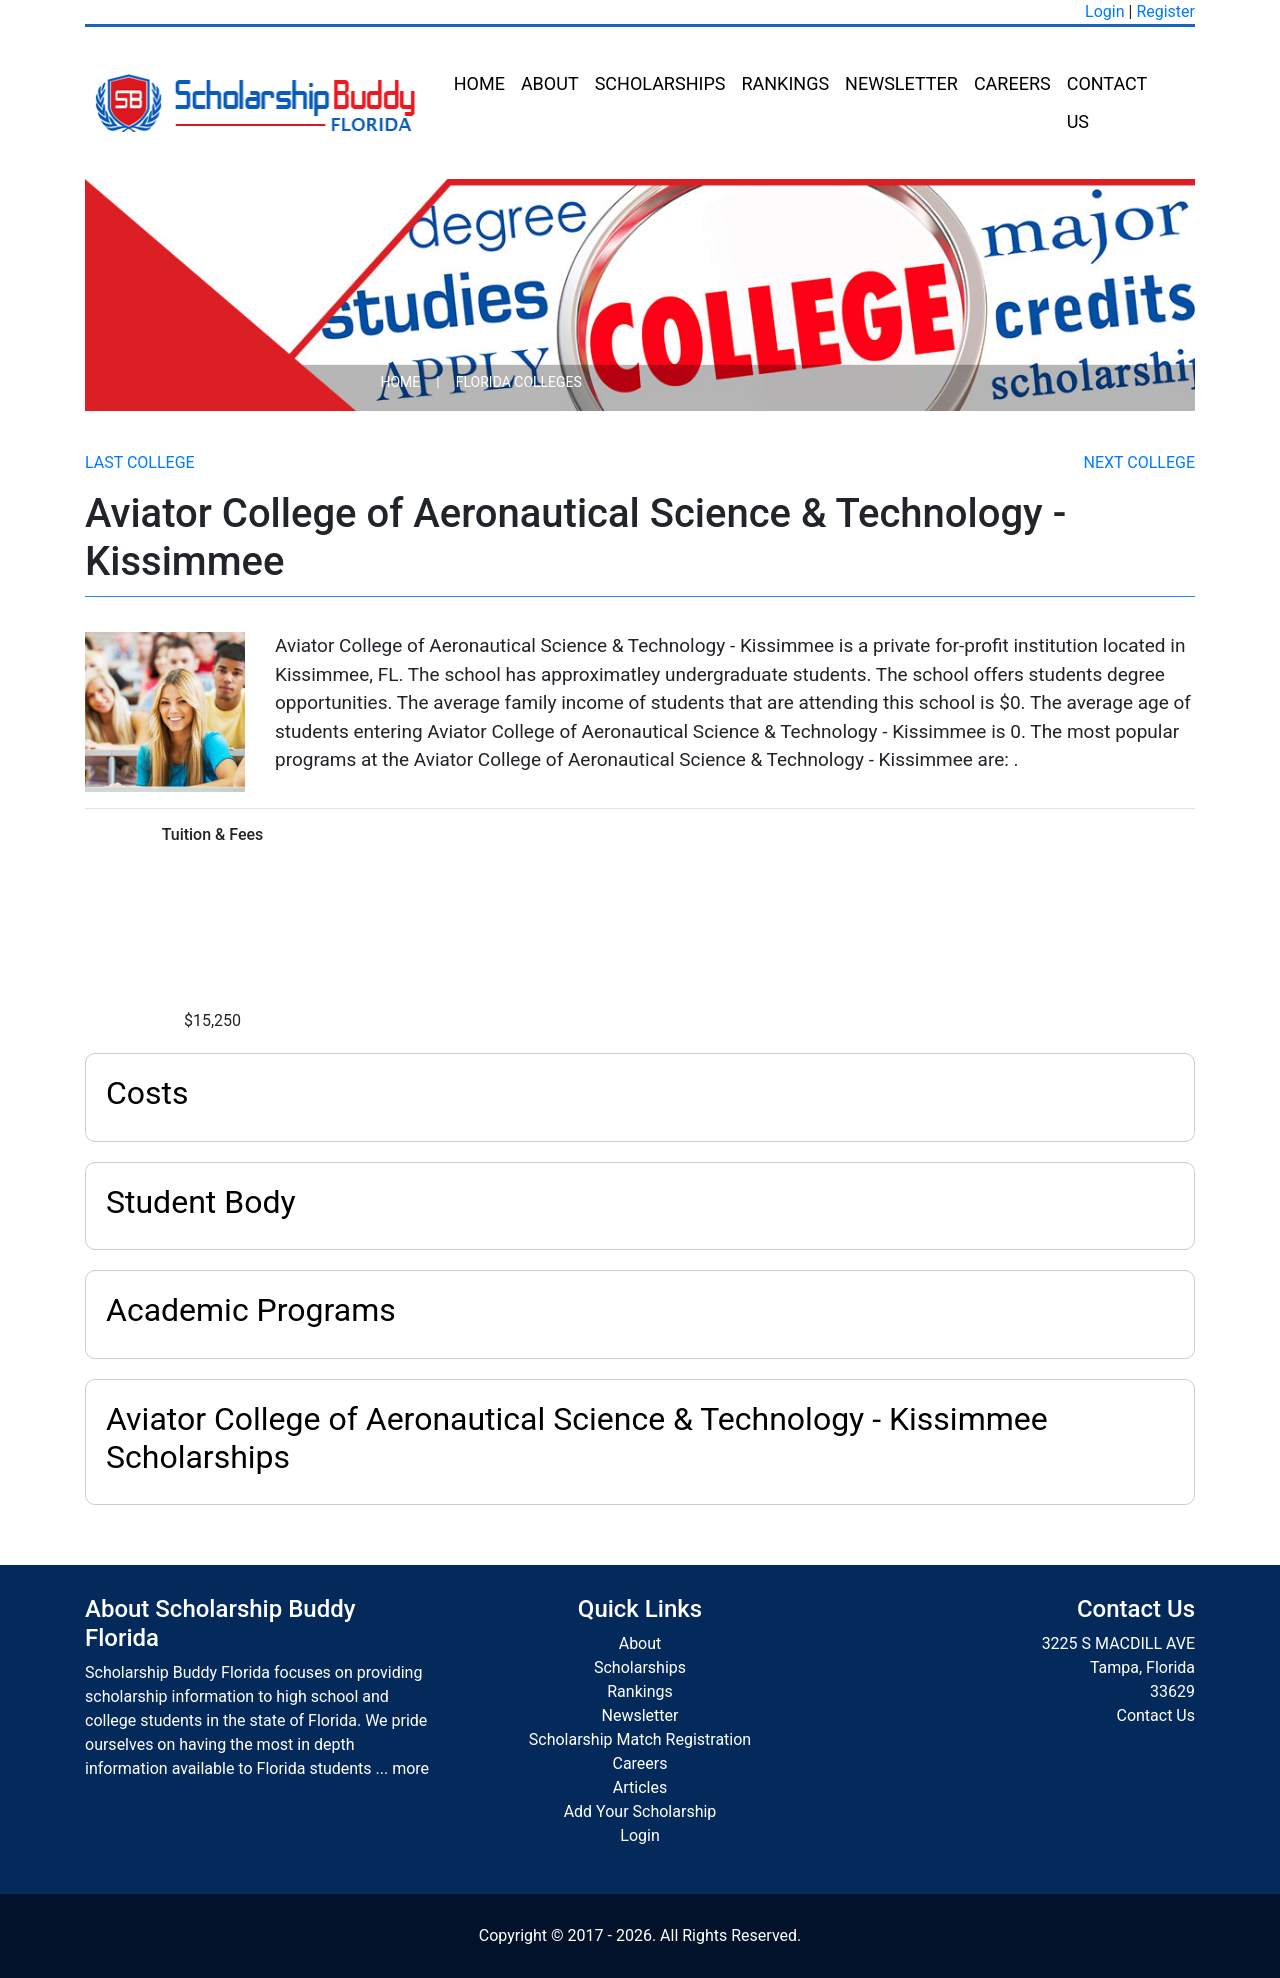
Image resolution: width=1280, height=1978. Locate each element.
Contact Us (1107, 102)
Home (479, 83)
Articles (640, 1787)
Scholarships (660, 83)
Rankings (785, 83)
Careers (1012, 83)
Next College (1139, 462)
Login (1104, 11)
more (410, 1768)
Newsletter (901, 83)
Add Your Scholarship (640, 1811)
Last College (140, 462)
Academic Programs (251, 1310)
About (550, 83)
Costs (147, 1093)
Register (1165, 11)
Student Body (201, 1202)
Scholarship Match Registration (640, 1739)
